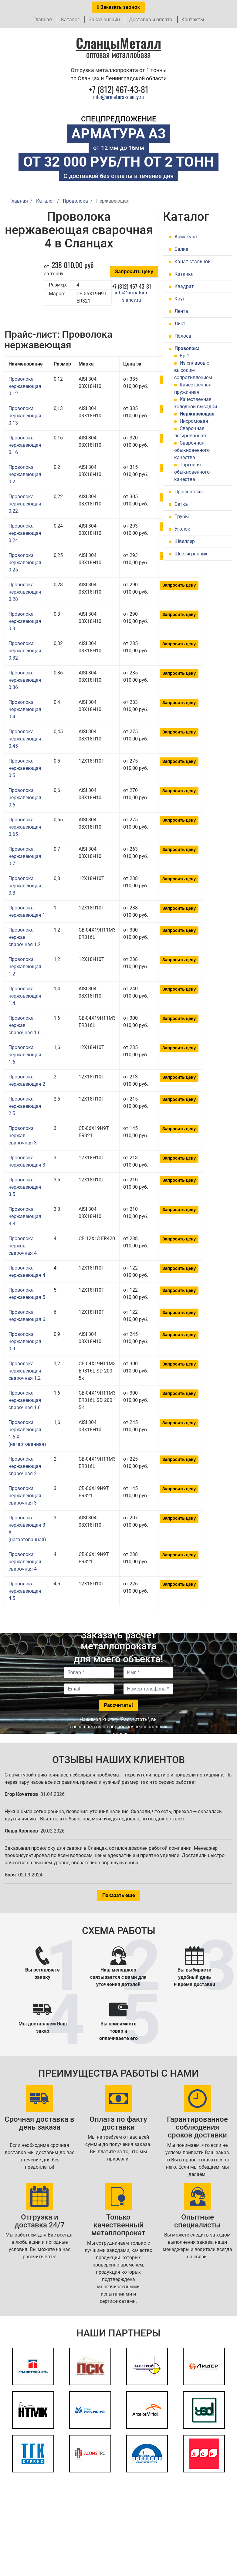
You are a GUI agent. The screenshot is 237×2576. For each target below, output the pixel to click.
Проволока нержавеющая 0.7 (24, 856)
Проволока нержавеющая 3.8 (24, 1216)
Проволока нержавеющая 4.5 (24, 1591)
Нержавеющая (197, 414)
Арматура (185, 237)
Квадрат (184, 286)
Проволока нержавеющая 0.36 (24, 680)
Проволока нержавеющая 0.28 (24, 592)
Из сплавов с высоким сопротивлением (193, 370)
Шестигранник (191, 554)
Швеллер (184, 541)
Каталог (70, 19)
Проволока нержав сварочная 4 (22, 1246)
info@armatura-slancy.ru (118, 97)
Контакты (192, 19)
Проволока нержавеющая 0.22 (24, 504)
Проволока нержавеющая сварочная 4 (24, 1561)
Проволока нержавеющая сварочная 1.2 (24, 1371)
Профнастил (188, 492)
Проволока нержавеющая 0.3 (24, 621)
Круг (179, 299)
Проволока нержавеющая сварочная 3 (24, 1495)
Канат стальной (192, 261)
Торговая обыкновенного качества (192, 472)
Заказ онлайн (104, 19)
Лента (181, 311)
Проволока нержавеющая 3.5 (24, 1187)
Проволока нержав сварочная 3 (22, 1135)
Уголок (182, 529)
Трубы (181, 516)
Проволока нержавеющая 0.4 (24, 709)
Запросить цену (134, 271)
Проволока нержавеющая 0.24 (24, 533)
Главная (42, 19)
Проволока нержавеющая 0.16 (24, 445)
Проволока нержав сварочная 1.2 (24, 937)
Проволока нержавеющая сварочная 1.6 (24, 1400)
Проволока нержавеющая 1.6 (24, 1055)
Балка (181, 249)
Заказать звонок (118, 7)
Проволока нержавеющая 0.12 (24, 386)
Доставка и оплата (150, 19)
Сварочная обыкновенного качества (192, 450)
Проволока (187, 348)
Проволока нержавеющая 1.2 (24, 966)
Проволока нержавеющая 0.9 (24, 1341)
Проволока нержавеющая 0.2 (24, 474)
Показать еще (118, 1895)
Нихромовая (194, 421)
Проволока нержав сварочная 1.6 (24, 1025)
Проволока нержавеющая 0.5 (24, 768)
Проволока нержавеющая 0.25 (24, 562)
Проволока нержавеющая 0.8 (24, 886)
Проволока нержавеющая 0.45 (24, 739)
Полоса (182, 336)
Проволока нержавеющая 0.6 (24, 797)
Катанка (184, 274)
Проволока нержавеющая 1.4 (24, 996)
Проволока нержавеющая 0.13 (24, 416)
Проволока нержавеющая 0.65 (24, 827)
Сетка (181, 504)
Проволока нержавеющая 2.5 (24, 1106)
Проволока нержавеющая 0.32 (24, 651)
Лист (179, 323)
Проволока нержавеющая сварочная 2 (24, 1466)
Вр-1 (184, 356)
